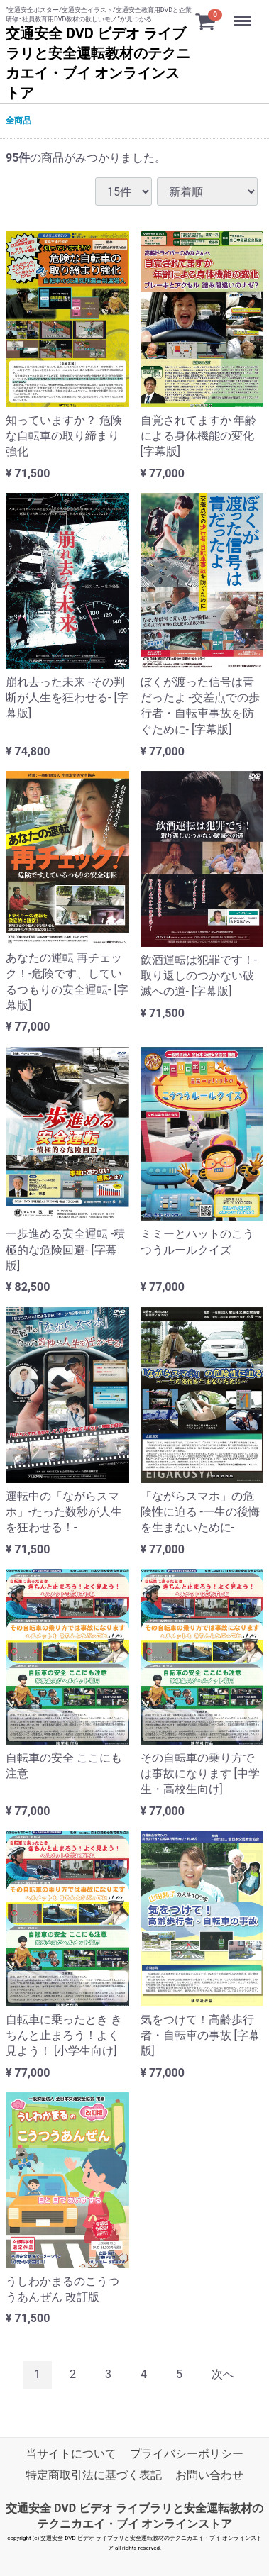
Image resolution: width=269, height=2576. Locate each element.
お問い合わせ (209, 2475)
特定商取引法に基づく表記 (94, 2475)
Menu (244, 14)
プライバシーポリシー (186, 2453)
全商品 (18, 121)
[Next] (223, 2375)
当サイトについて (71, 2453)
